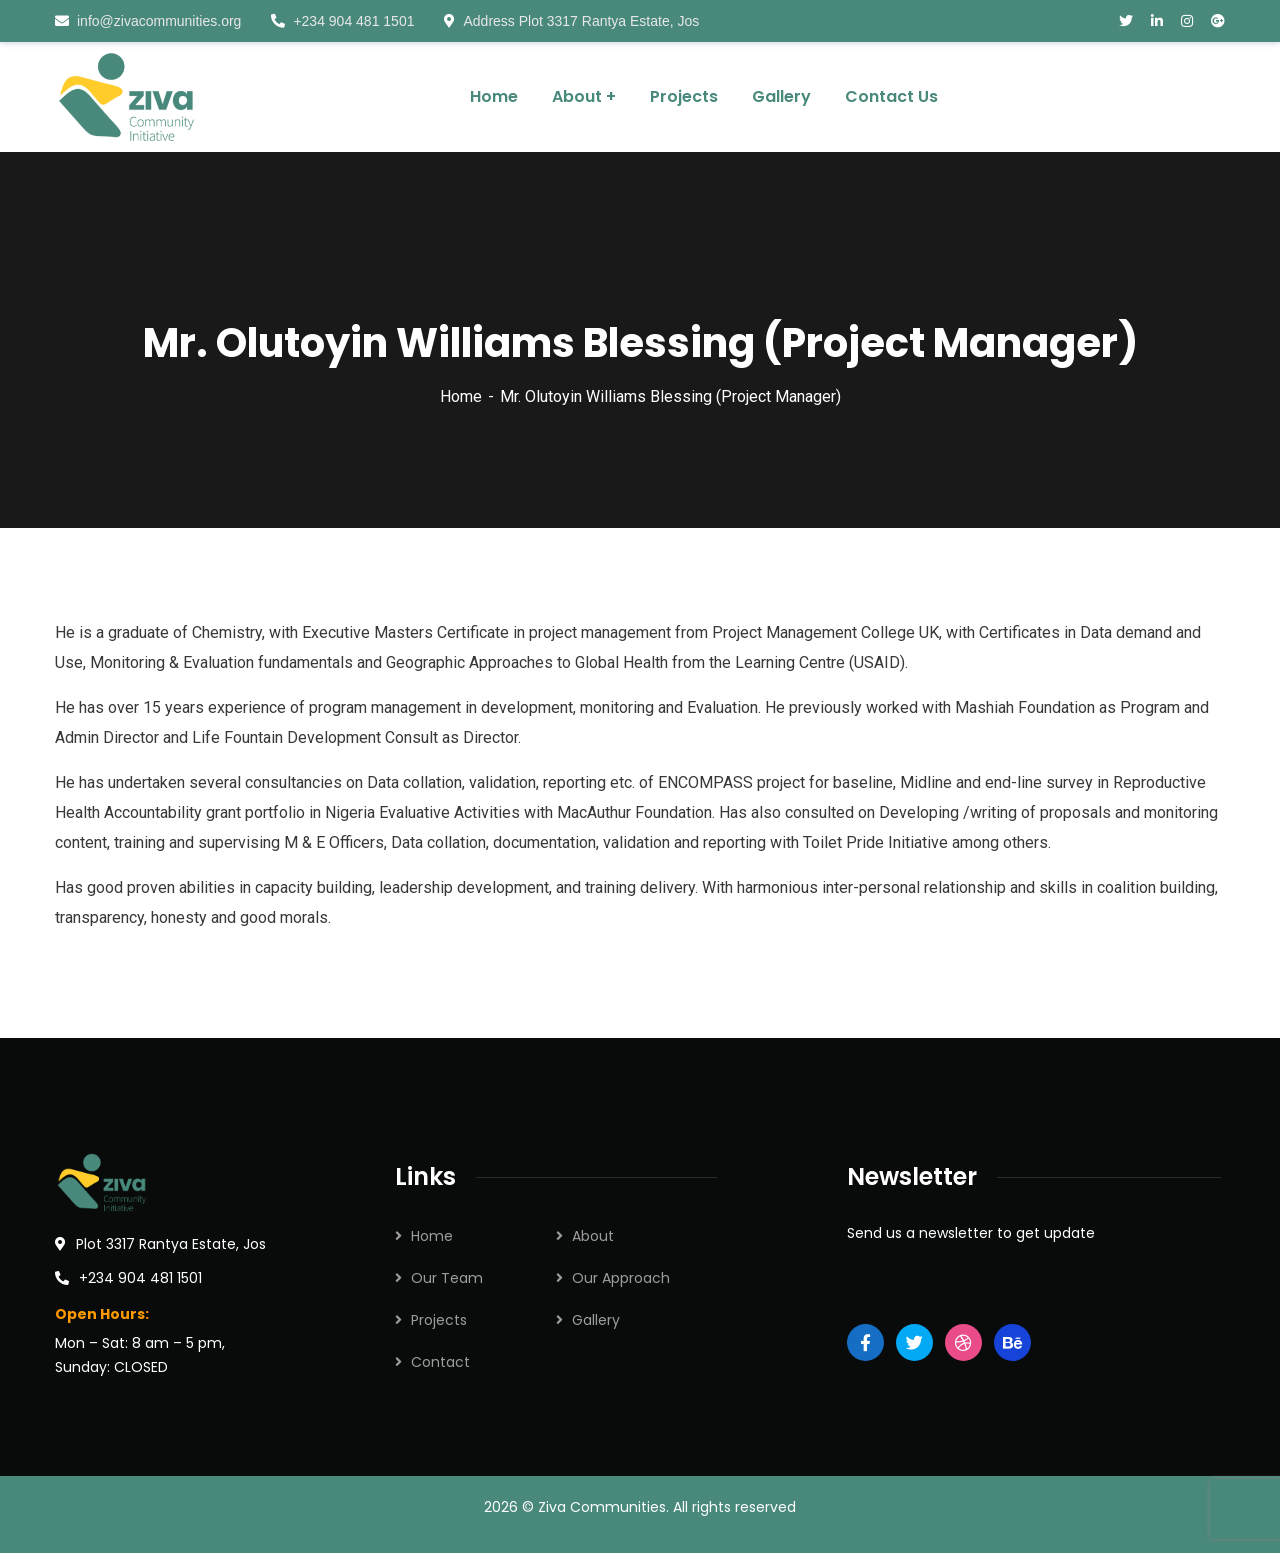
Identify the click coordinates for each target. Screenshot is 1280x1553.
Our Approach (621, 1278)
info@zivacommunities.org (148, 21)
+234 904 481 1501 (342, 21)
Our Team (447, 1278)
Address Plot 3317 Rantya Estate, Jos (571, 21)
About (593, 1236)
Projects (439, 1320)
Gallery (596, 1320)
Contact (440, 1362)
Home (461, 396)
